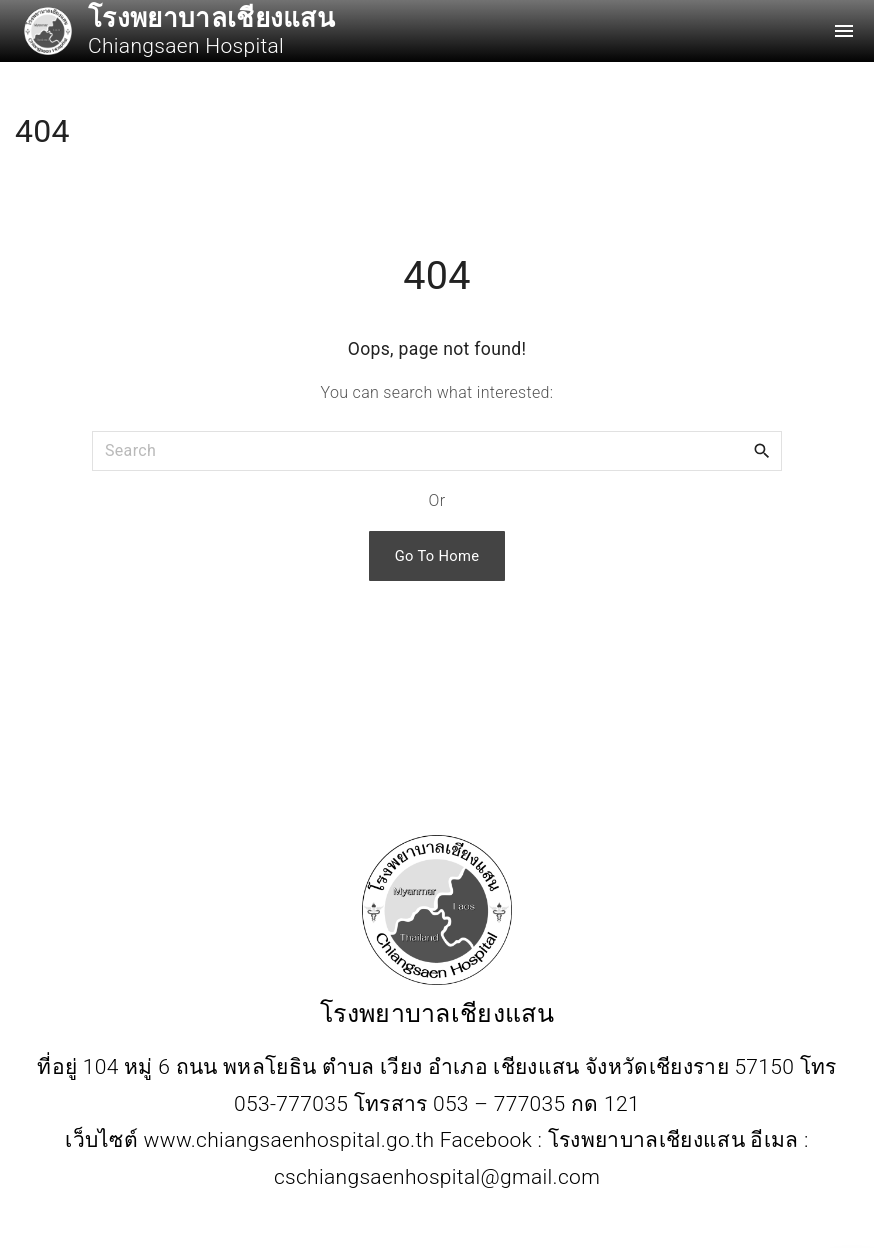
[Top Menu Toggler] (844, 31)
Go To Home (437, 556)
